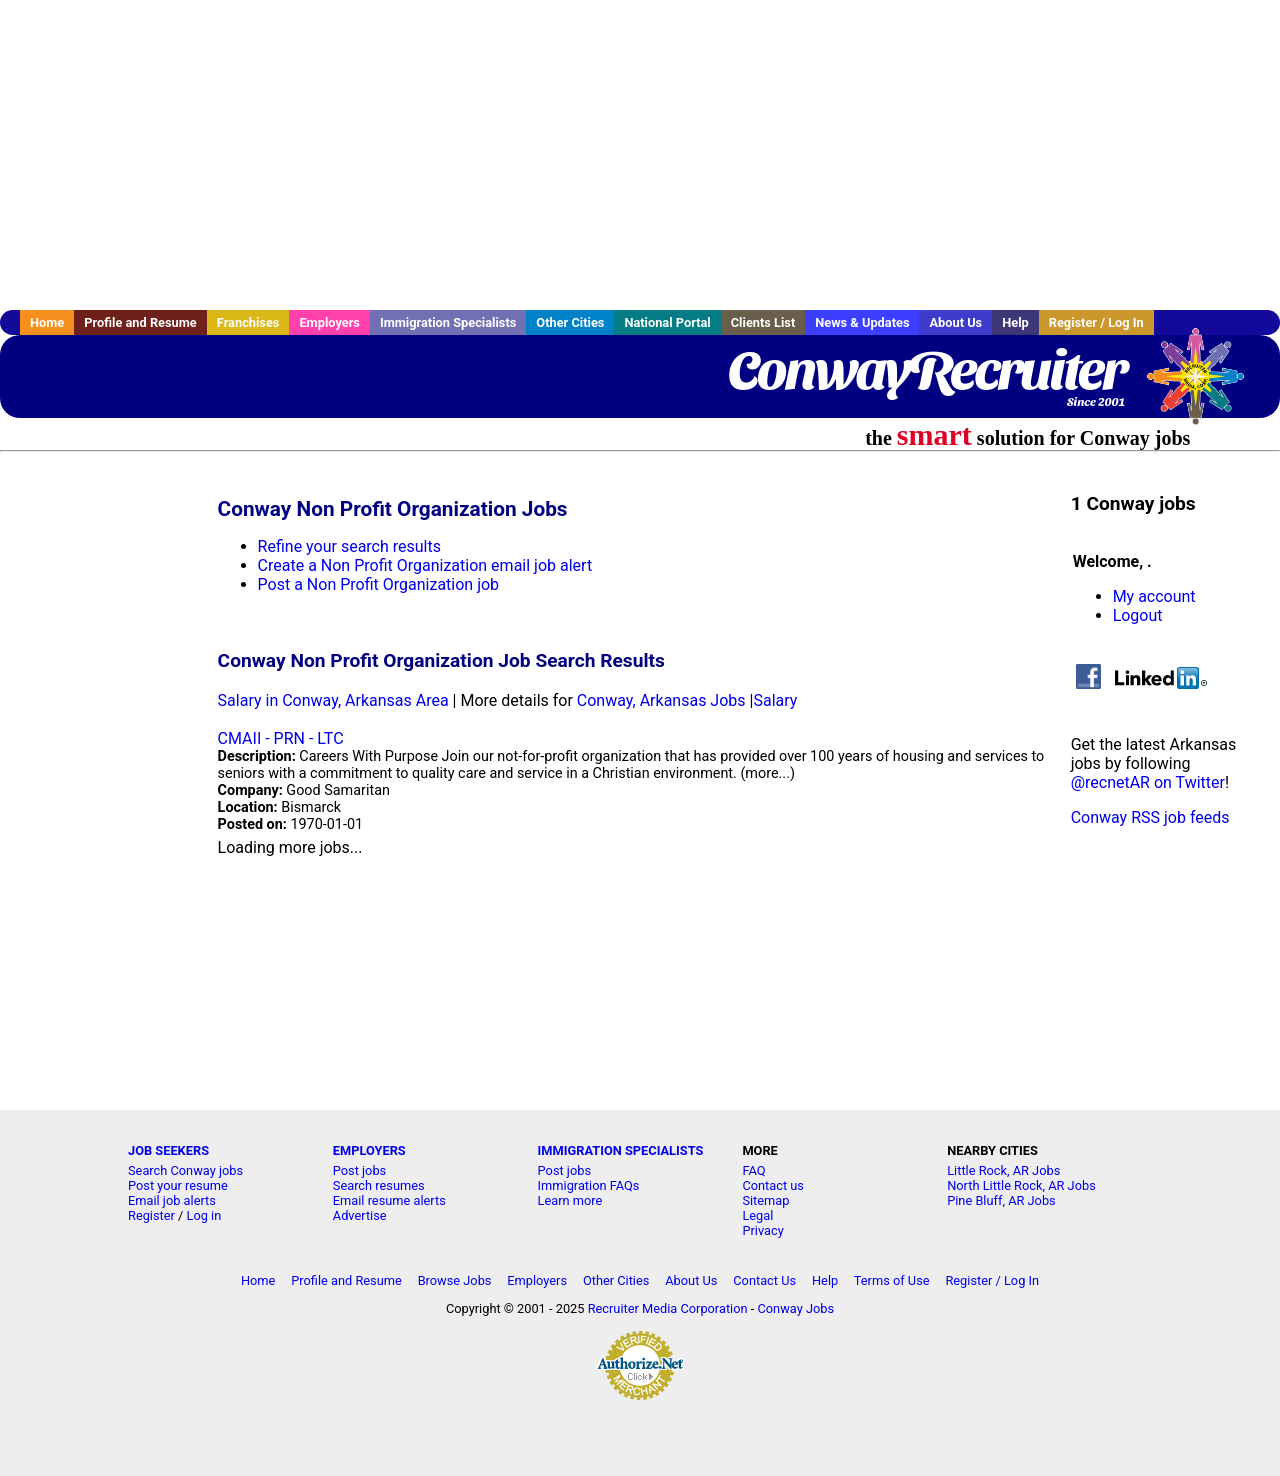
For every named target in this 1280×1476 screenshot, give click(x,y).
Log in (204, 1215)
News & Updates (862, 322)
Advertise (360, 1215)
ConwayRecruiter (926, 370)
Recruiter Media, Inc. (1205, 386)
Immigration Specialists (448, 322)
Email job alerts (172, 1200)
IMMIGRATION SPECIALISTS (621, 1150)
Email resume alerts (389, 1200)
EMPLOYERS (369, 1150)
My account (1154, 596)
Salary (775, 700)
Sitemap (765, 1200)
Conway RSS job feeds (1150, 817)
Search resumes (379, 1185)
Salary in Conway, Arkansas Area (333, 700)
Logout (1138, 615)
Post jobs (359, 1170)
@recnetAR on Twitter (1148, 782)
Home (47, 322)
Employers (329, 322)
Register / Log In (1096, 322)
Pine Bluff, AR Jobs (1001, 1200)
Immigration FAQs (589, 1185)
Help (1015, 322)
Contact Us (764, 1280)
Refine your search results (349, 546)
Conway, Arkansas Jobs (661, 700)
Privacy (762, 1230)
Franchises (248, 322)
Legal (757, 1215)
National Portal (667, 322)
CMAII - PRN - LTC (281, 738)
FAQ (753, 1170)
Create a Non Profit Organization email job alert (425, 565)
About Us (955, 322)
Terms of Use (892, 1280)
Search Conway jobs (185, 1170)
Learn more (570, 1200)
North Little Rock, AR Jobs (1021, 1185)
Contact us (773, 1185)
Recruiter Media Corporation (668, 1308)
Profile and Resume (140, 322)
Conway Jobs (795, 1308)
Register (151, 1215)
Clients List (763, 322)
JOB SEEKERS (168, 1150)
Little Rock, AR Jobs (1003, 1170)
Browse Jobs (455, 1280)
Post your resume (178, 1185)
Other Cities (570, 322)
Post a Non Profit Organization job (378, 584)
